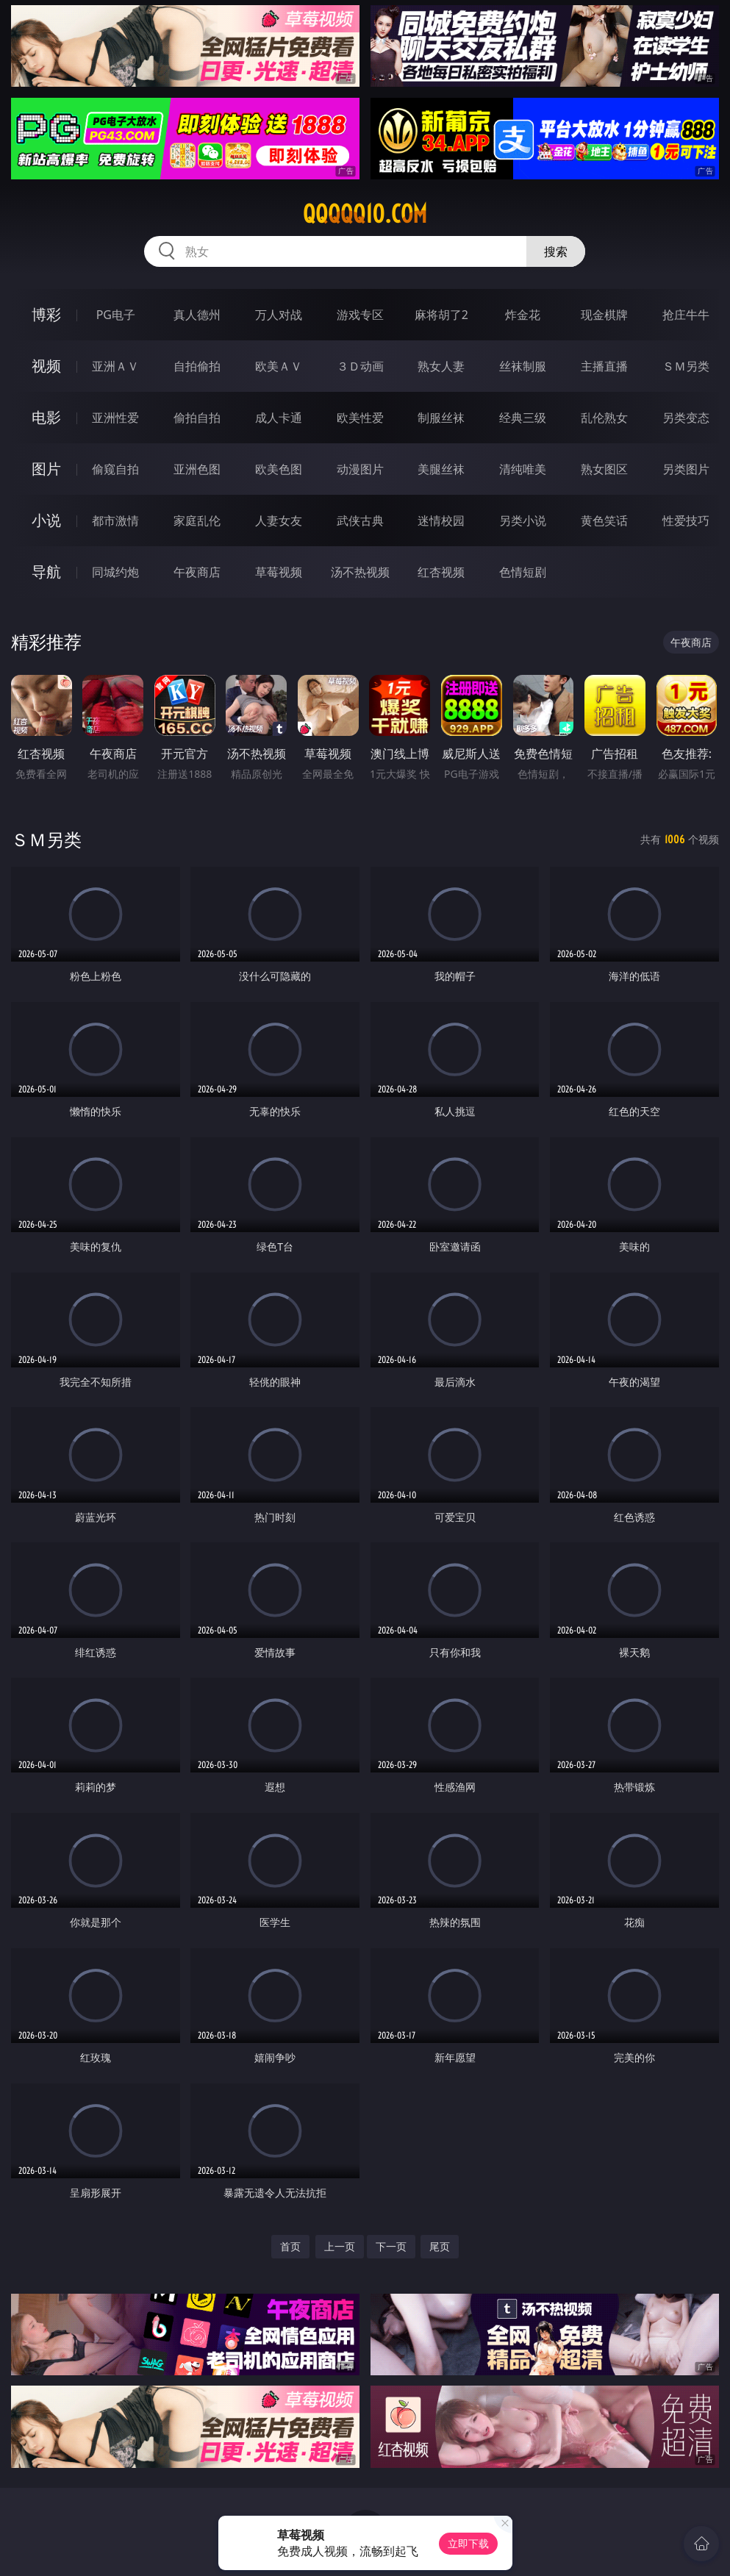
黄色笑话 (604, 520)
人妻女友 (278, 520)
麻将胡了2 (441, 315)
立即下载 (468, 2543)
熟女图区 (604, 469)
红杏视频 (441, 572)
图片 (46, 469)
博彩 (46, 314)
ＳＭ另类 (685, 366)
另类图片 (685, 469)
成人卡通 (278, 417)
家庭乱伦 (197, 520)
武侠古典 (360, 520)
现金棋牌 (604, 315)
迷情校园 (441, 520)
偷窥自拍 (115, 469)
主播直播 (604, 366)
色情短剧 (522, 572)
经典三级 (522, 417)
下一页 (391, 2246)
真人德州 (197, 315)
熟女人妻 (441, 366)
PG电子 (115, 315)
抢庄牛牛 (685, 315)
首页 (290, 2246)
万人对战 (278, 315)
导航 (46, 572)
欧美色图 (278, 469)
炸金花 (522, 315)
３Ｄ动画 (360, 366)
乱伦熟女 (604, 417)
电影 (46, 417)
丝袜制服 (522, 366)
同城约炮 (115, 572)
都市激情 (115, 520)
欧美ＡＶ (278, 366)
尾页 (439, 2246)
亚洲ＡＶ (115, 366)
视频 (46, 366)
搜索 (556, 251)
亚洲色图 (197, 469)
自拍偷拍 (197, 366)
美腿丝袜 (441, 469)
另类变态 (685, 417)
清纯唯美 (522, 469)
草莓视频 (278, 572)
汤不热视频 (360, 572)
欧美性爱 (360, 417)
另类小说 (522, 520)
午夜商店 (197, 572)
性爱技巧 (685, 520)
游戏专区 (360, 315)
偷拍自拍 (197, 417)
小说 (46, 520)
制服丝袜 (441, 417)
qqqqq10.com (365, 214)
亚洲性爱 (115, 417)
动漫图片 (360, 469)
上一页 (339, 2246)
